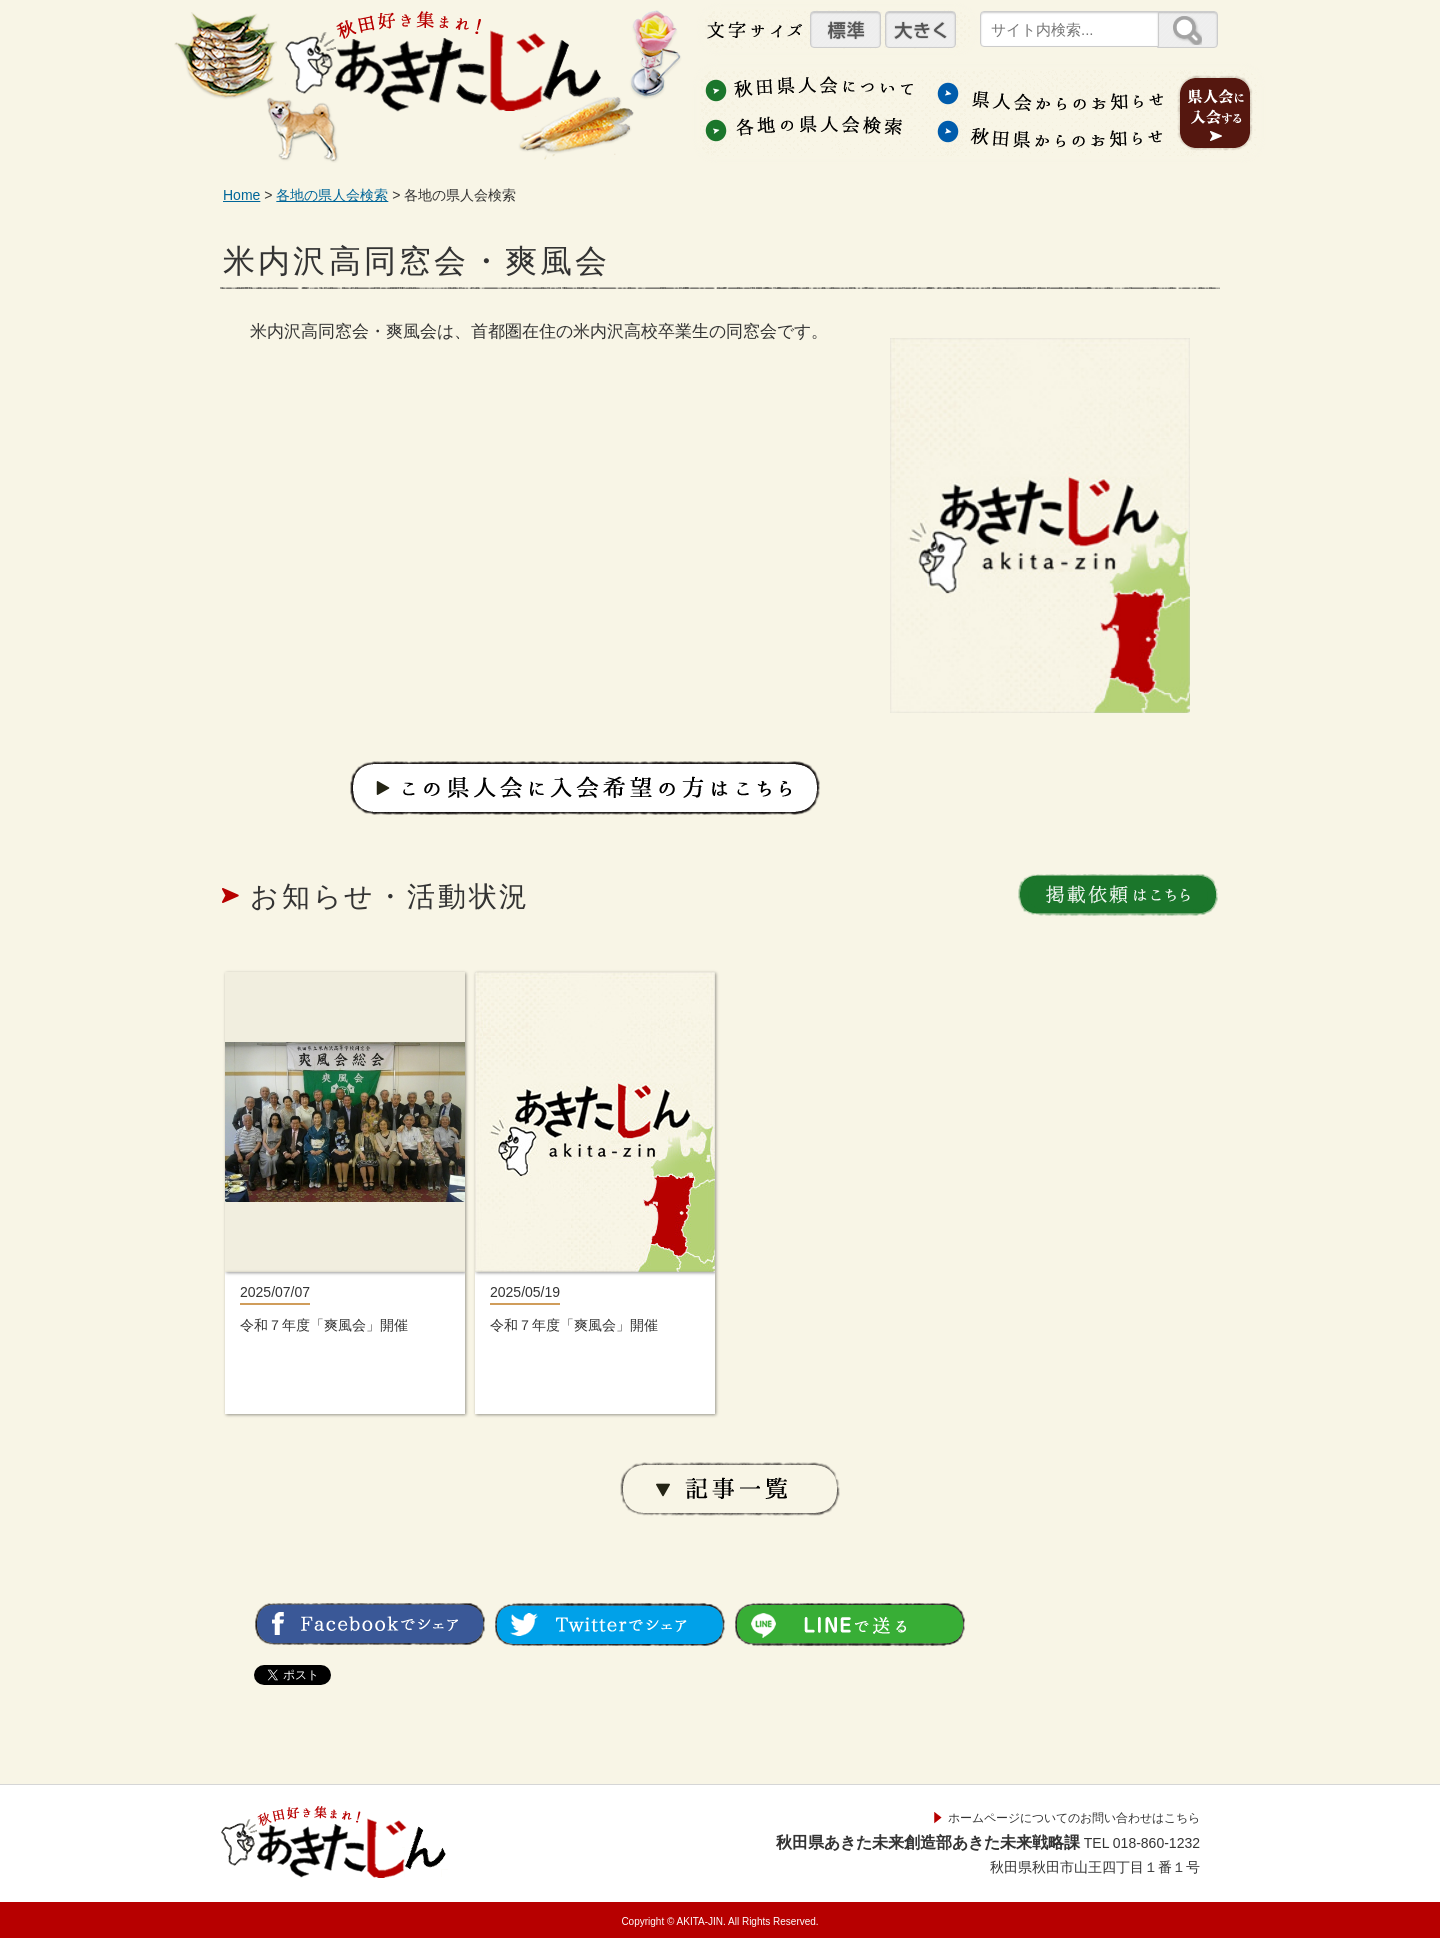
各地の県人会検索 (332, 195)
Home (241, 195)
